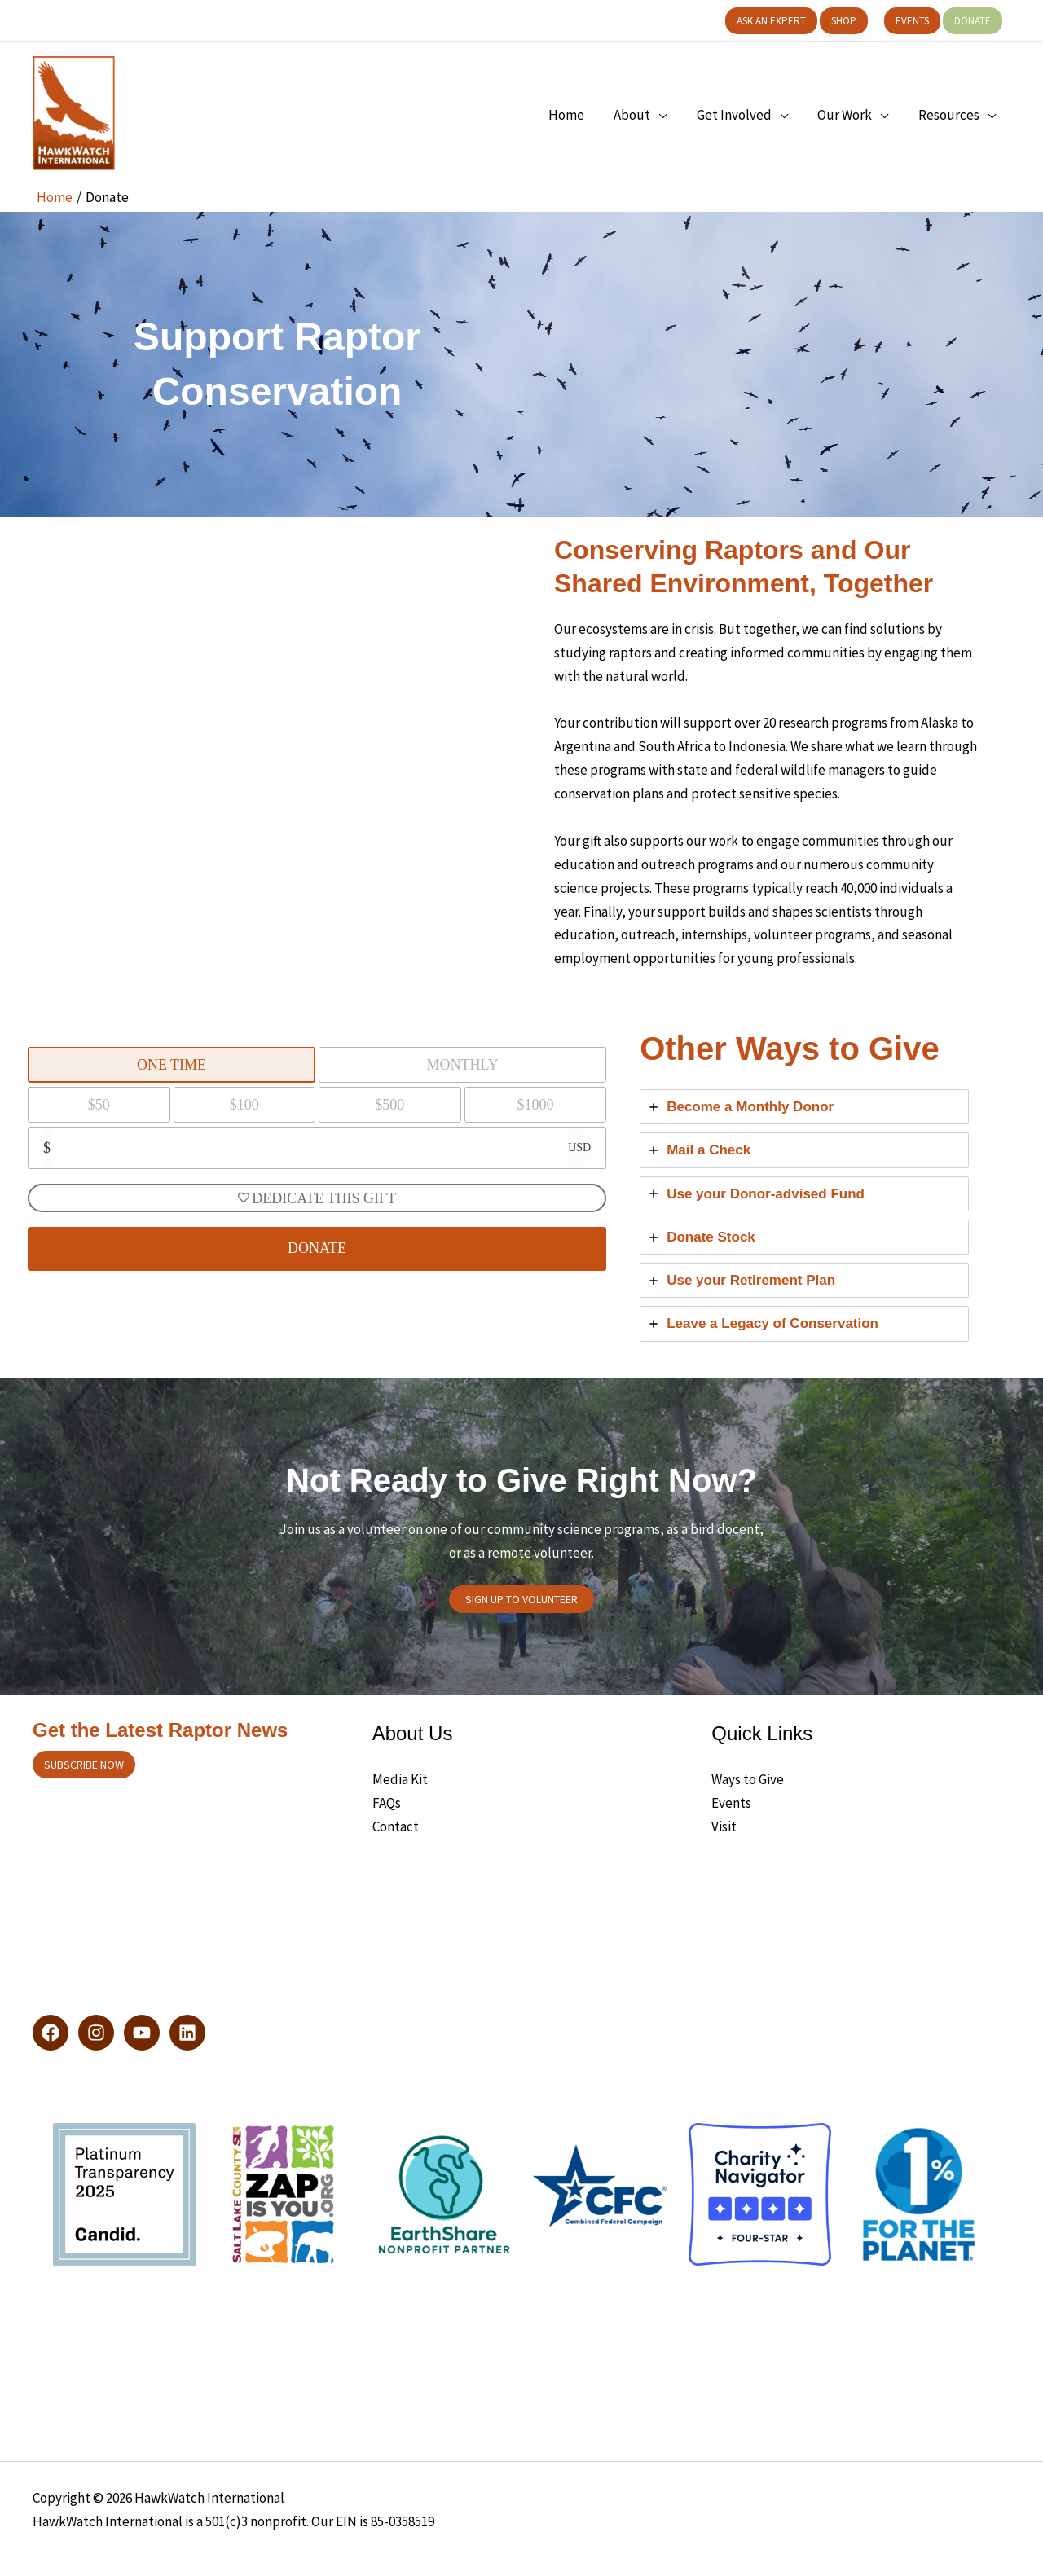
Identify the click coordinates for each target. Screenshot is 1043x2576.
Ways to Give (747, 1779)
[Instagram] (96, 2033)
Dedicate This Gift (317, 1198)
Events (731, 1803)
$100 (244, 1105)
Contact (395, 1826)
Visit (724, 1826)
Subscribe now (84, 1764)
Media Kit (400, 1779)
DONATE (317, 1248)
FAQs (386, 1803)
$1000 (535, 1105)
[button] (771, 20)
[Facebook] (50, 2033)
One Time (171, 1065)
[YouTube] (142, 2033)
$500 (389, 1105)
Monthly (463, 1065)
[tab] (804, 1106)
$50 (99, 1105)
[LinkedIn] (187, 2033)
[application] (666, 115)
